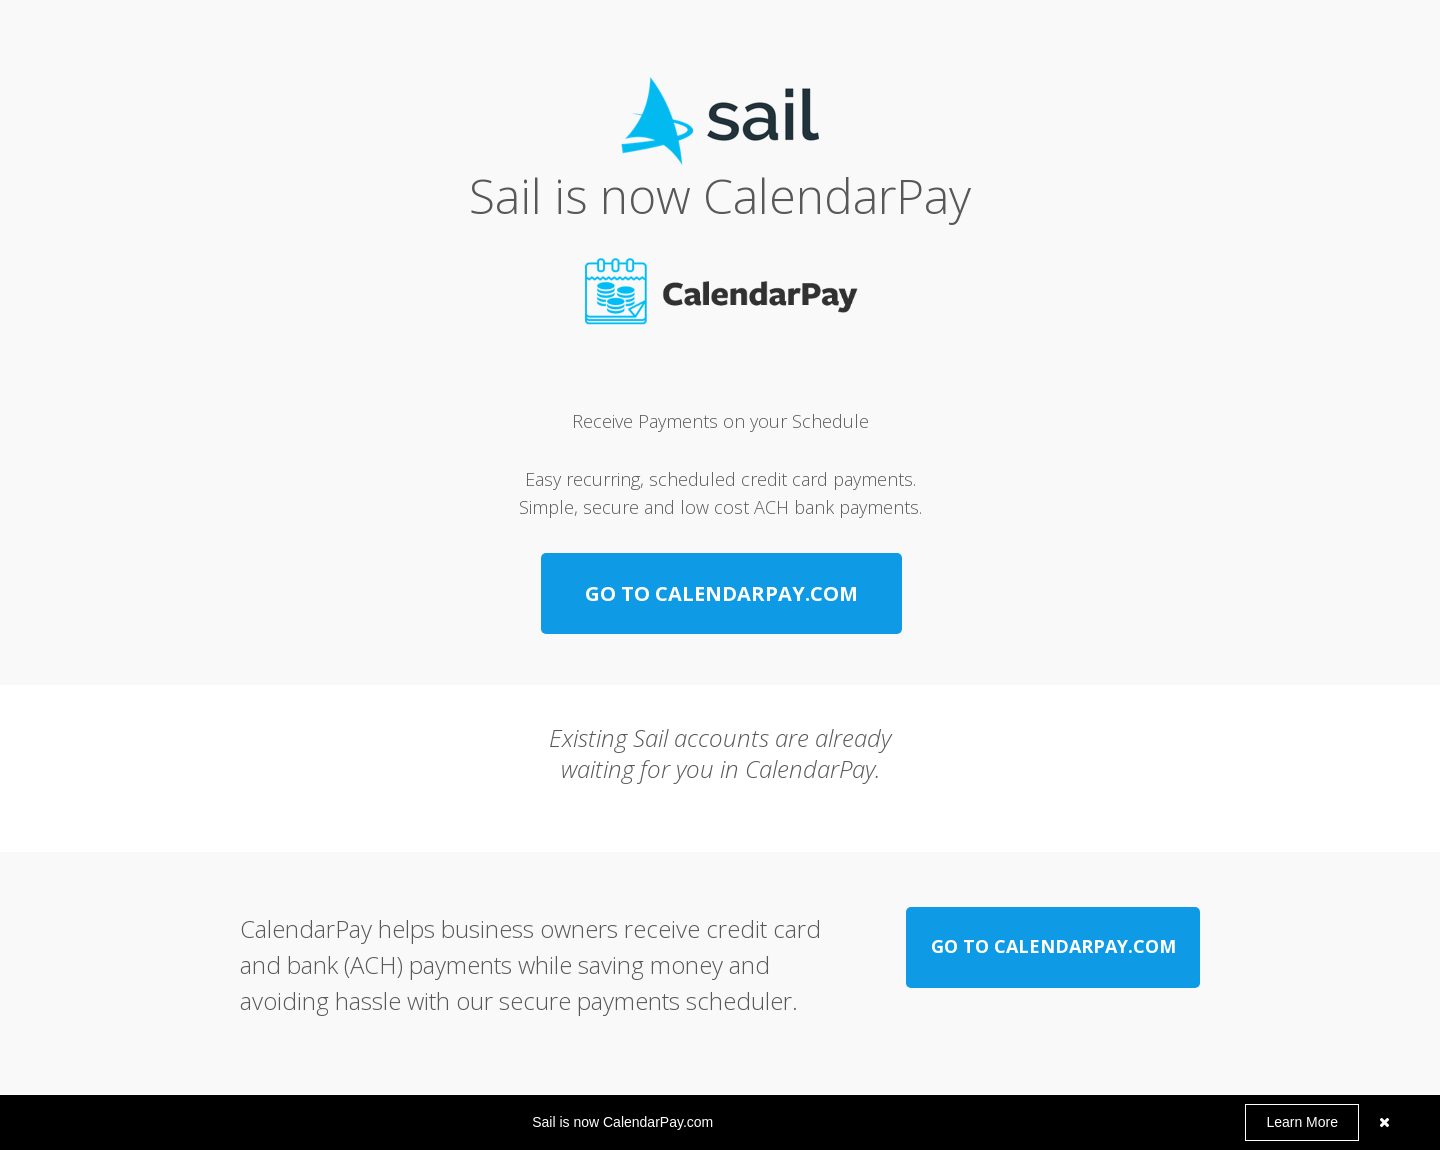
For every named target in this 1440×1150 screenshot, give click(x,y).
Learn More (1302, 1122)
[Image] (720, 293)
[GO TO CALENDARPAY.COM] (721, 593)
